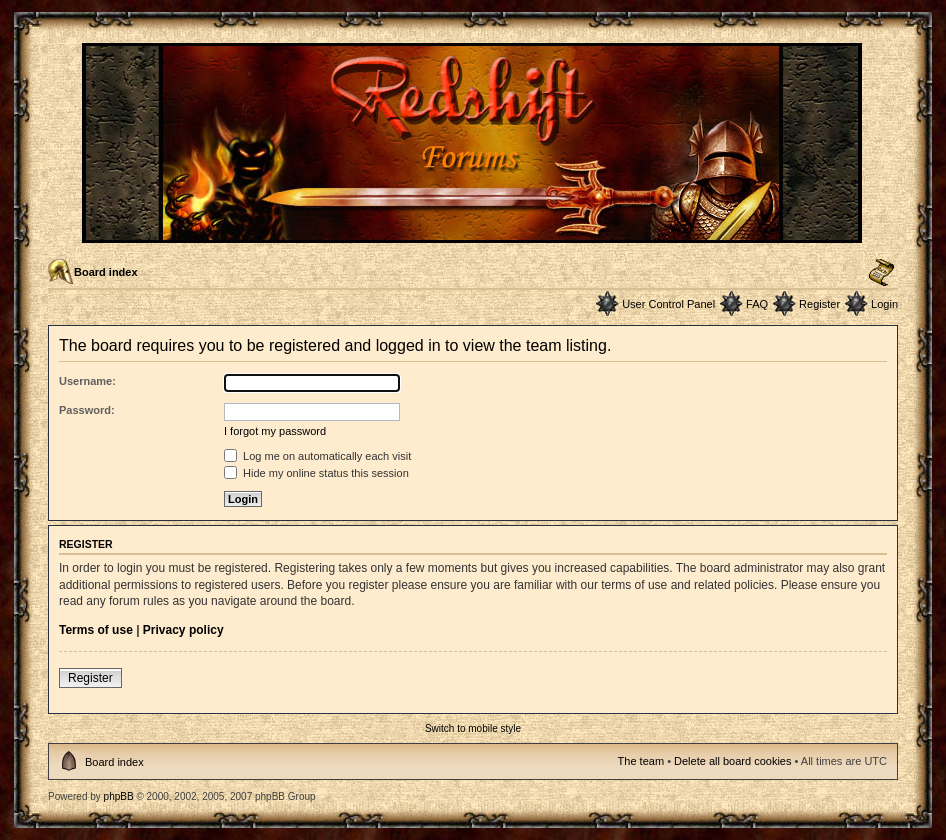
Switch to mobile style (473, 728)
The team (641, 761)
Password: (87, 410)
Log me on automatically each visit (317, 456)
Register (819, 304)
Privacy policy (183, 630)
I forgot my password (275, 431)
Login (884, 304)
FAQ (757, 304)
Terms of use (96, 630)
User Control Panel (668, 304)
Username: (87, 381)
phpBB (119, 796)
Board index (106, 272)
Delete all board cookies (732, 761)
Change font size (881, 273)
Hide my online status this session (316, 473)
